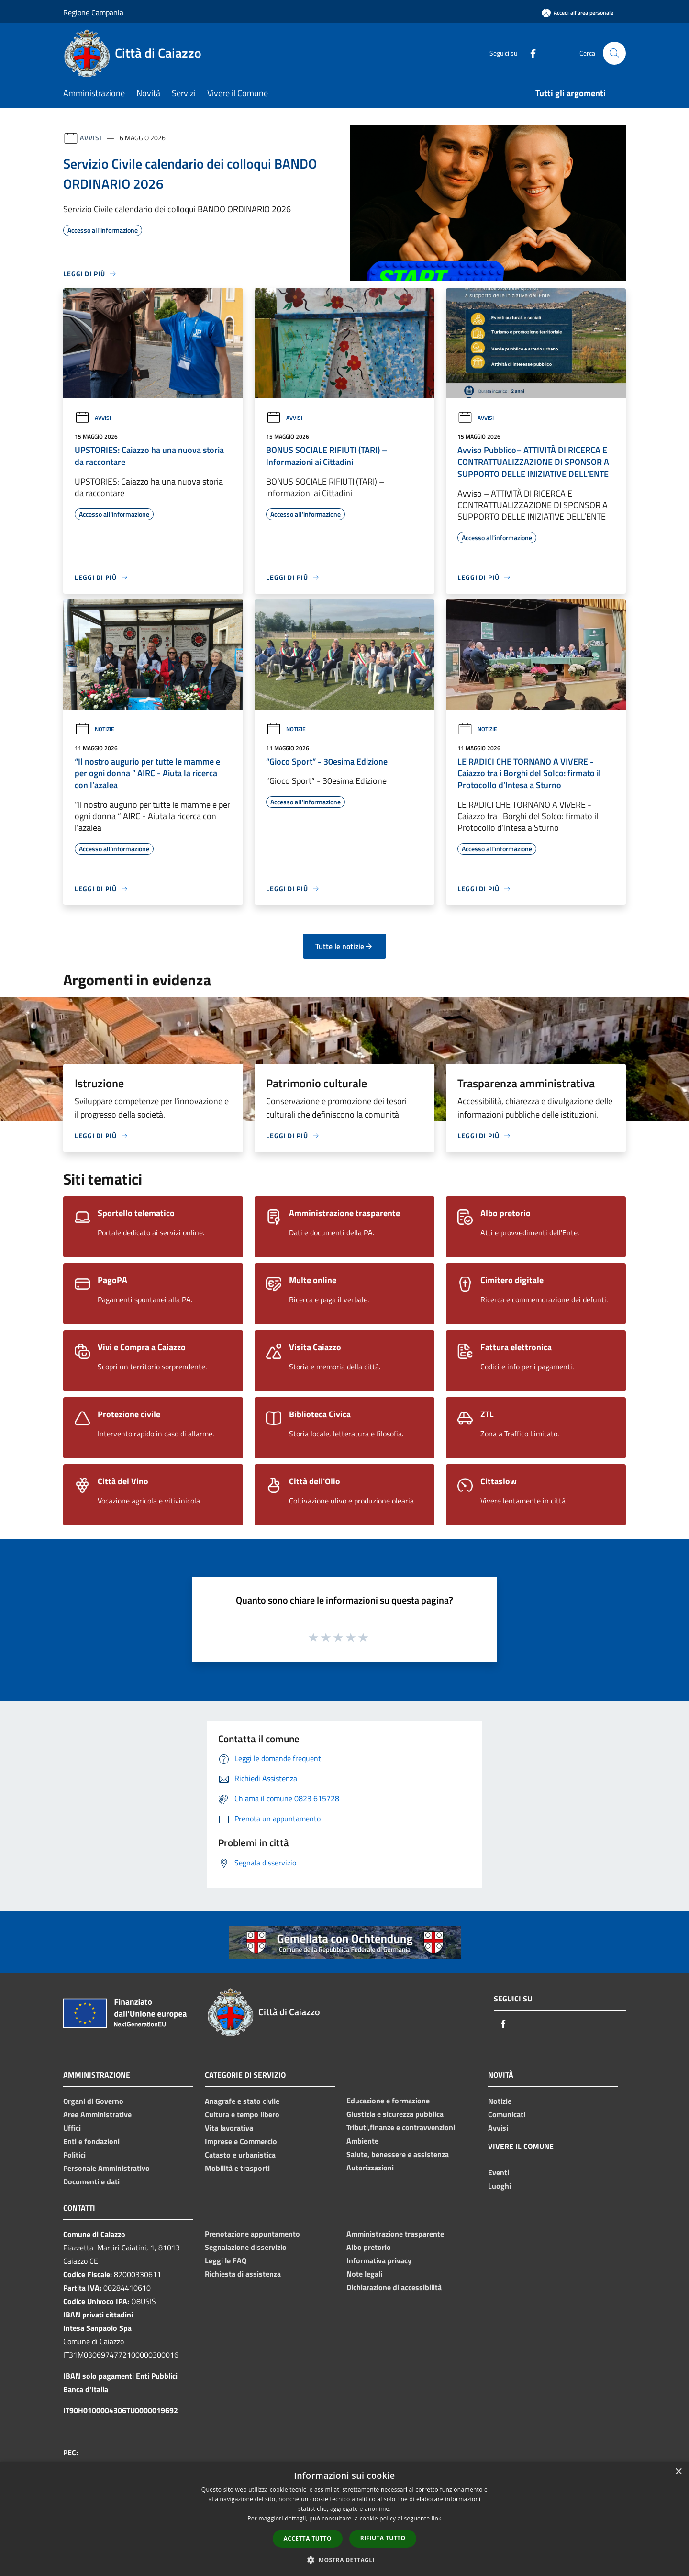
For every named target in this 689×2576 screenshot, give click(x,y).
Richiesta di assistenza (243, 2274)
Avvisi (90, 138)
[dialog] (344, 2519)
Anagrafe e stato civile (242, 2101)
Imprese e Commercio (241, 2141)
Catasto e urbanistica (240, 2154)
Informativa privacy (378, 2260)
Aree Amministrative (97, 2114)
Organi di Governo (93, 2101)
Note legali (364, 2274)
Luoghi (499, 2186)
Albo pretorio (368, 2247)
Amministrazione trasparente (395, 2233)
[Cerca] (614, 53)
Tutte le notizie (344, 946)
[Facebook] (529, 52)
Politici (74, 2154)
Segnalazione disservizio (246, 2247)
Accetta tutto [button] (308, 2538)
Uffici (72, 2128)
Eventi (498, 2172)
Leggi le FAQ (225, 2260)
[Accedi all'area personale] (577, 12)
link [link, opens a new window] (437, 2518)
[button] (344, 2560)
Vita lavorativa (229, 2128)
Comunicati (506, 2114)
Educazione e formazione (388, 2100)
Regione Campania (93, 12)
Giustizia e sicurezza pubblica (395, 2114)
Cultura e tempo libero (242, 2114)
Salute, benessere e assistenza (397, 2154)
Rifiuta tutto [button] (383, 2538)
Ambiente (362, 2141)
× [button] (678, 2471)
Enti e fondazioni (91, 2141)
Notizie (94, 729)
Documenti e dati (91, 2181)
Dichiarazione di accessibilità (394, 2287)
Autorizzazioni (370, 2167)
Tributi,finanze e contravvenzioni (400, 2127)
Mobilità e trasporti (237, 2168)
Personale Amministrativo (106, 2168)
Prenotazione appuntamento (252, 2233)
